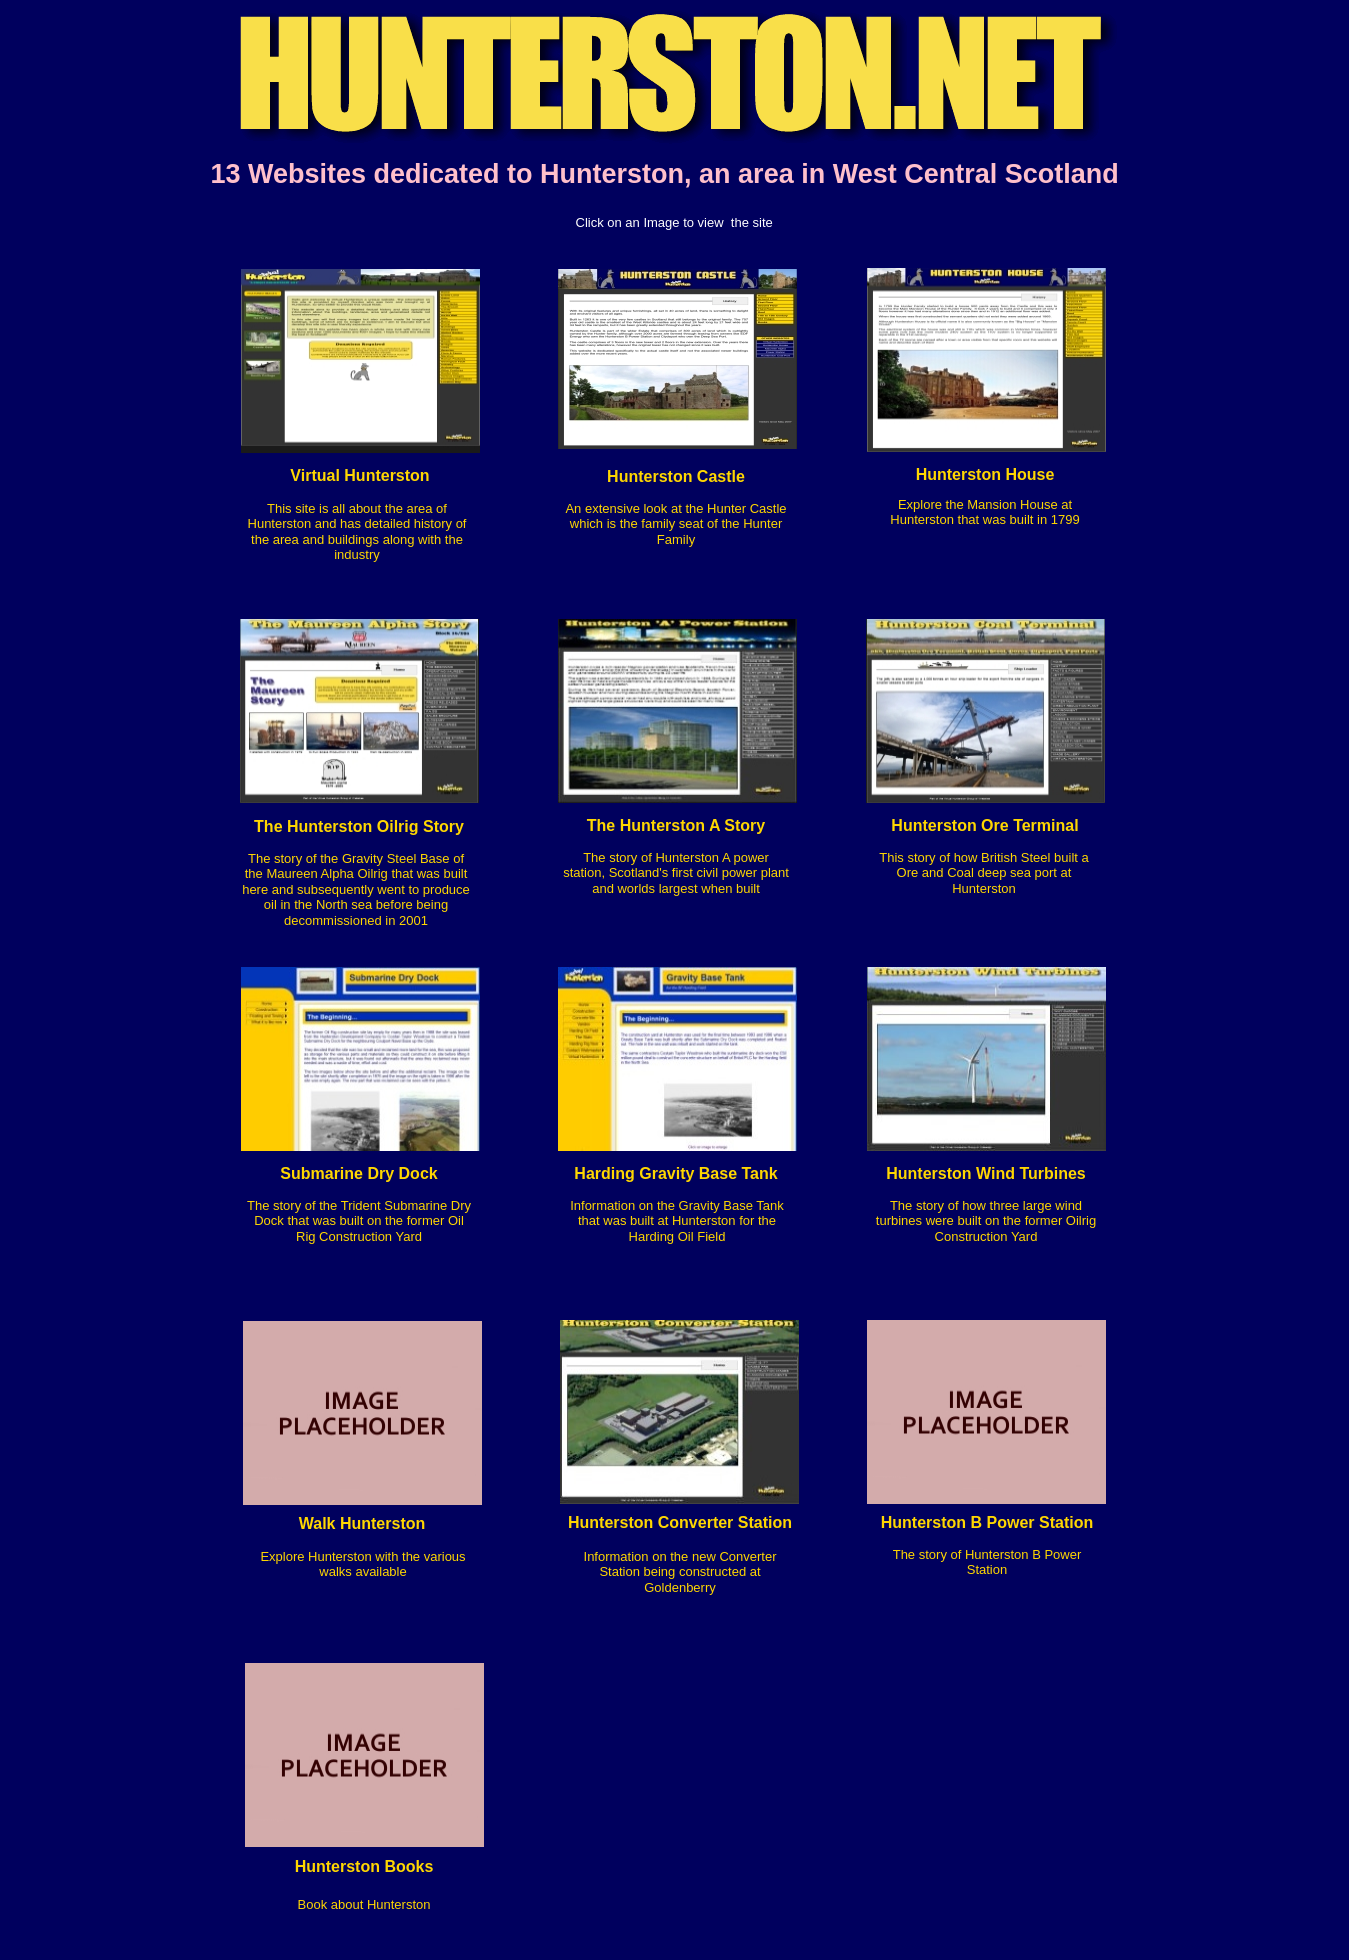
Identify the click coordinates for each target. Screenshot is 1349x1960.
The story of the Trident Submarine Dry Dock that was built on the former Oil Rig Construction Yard (359, 1221)
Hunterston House (985, 474)
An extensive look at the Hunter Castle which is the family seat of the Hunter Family (675, 524)
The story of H (934, 1554)
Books (406, 1866)
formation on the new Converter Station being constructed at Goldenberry (685, 1572)
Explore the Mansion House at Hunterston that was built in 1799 (984, 512)
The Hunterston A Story (676, 825)
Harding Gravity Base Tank (675, 1173)
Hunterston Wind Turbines (986, 1173)
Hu (891, 1522)
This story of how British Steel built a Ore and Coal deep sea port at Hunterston (984, 873)
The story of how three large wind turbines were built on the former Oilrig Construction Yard (986, 1221)
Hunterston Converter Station (680, 1522)
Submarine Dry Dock (358, 1173)
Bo (306, 1904)
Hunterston (337, 1866)
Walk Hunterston (362, 1523)
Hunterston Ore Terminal (984, 825)
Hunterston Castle (676, 476)
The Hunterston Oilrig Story (359, 826)
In (589, 1556)
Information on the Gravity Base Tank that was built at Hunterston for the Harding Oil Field (677, 1221)
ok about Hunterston (371, 1904)
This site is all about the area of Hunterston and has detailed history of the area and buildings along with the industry (357, 531)
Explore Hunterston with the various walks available (362, 1564)
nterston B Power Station (997, 1522)
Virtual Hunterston (359, 475)
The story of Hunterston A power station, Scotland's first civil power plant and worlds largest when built (676, 873)
